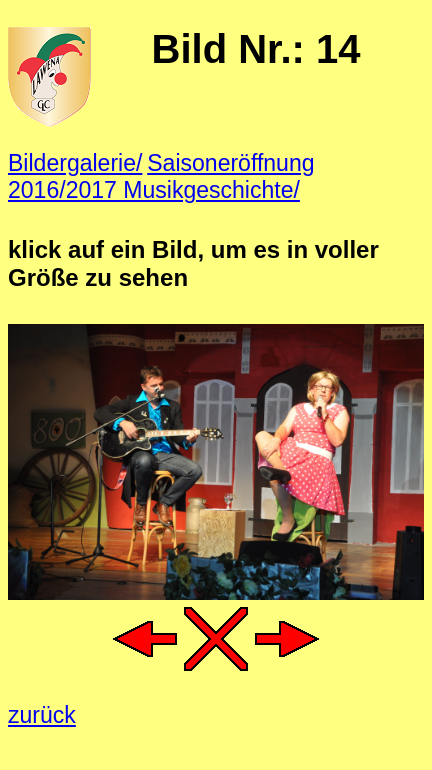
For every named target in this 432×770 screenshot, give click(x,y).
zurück (42, 715)
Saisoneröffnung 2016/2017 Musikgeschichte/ (161, 176)
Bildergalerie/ (75, 163)
